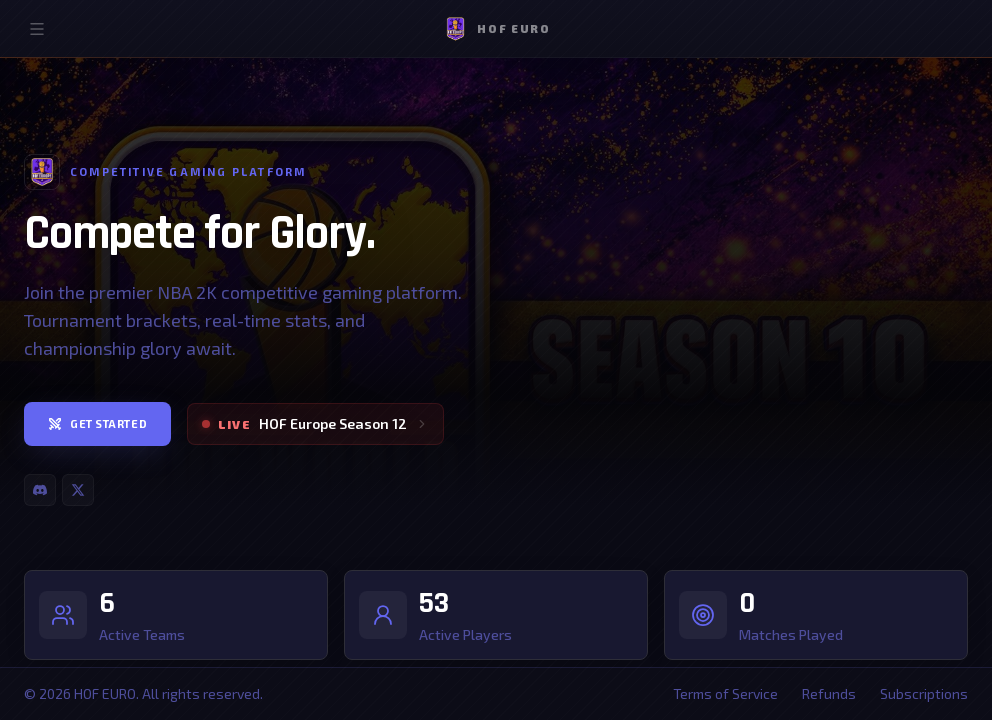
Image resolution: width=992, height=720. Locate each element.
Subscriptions (924, 693)
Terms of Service (725, 693)
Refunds (829, 693)
